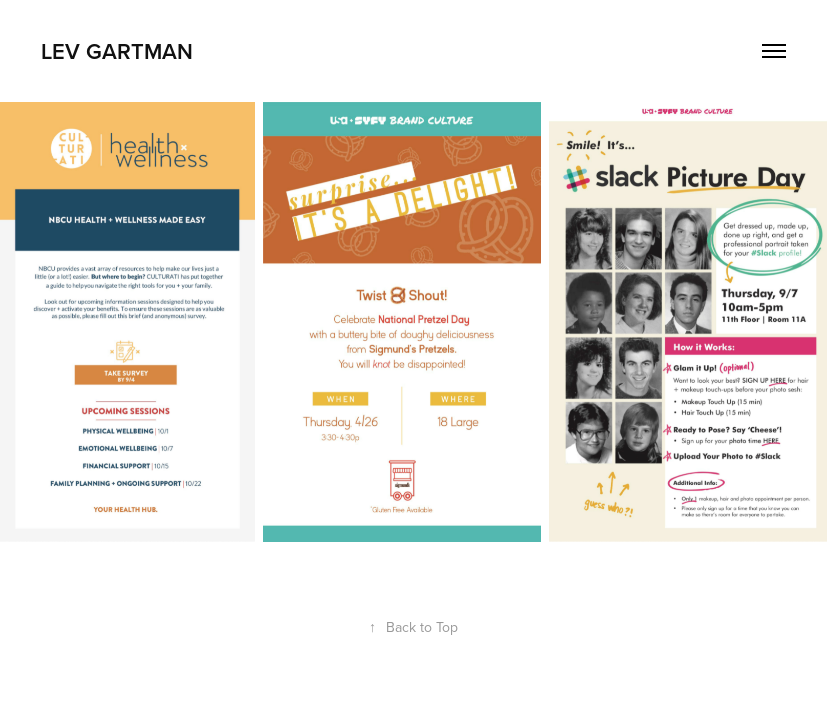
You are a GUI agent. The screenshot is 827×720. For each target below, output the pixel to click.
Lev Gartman (117, 51)
